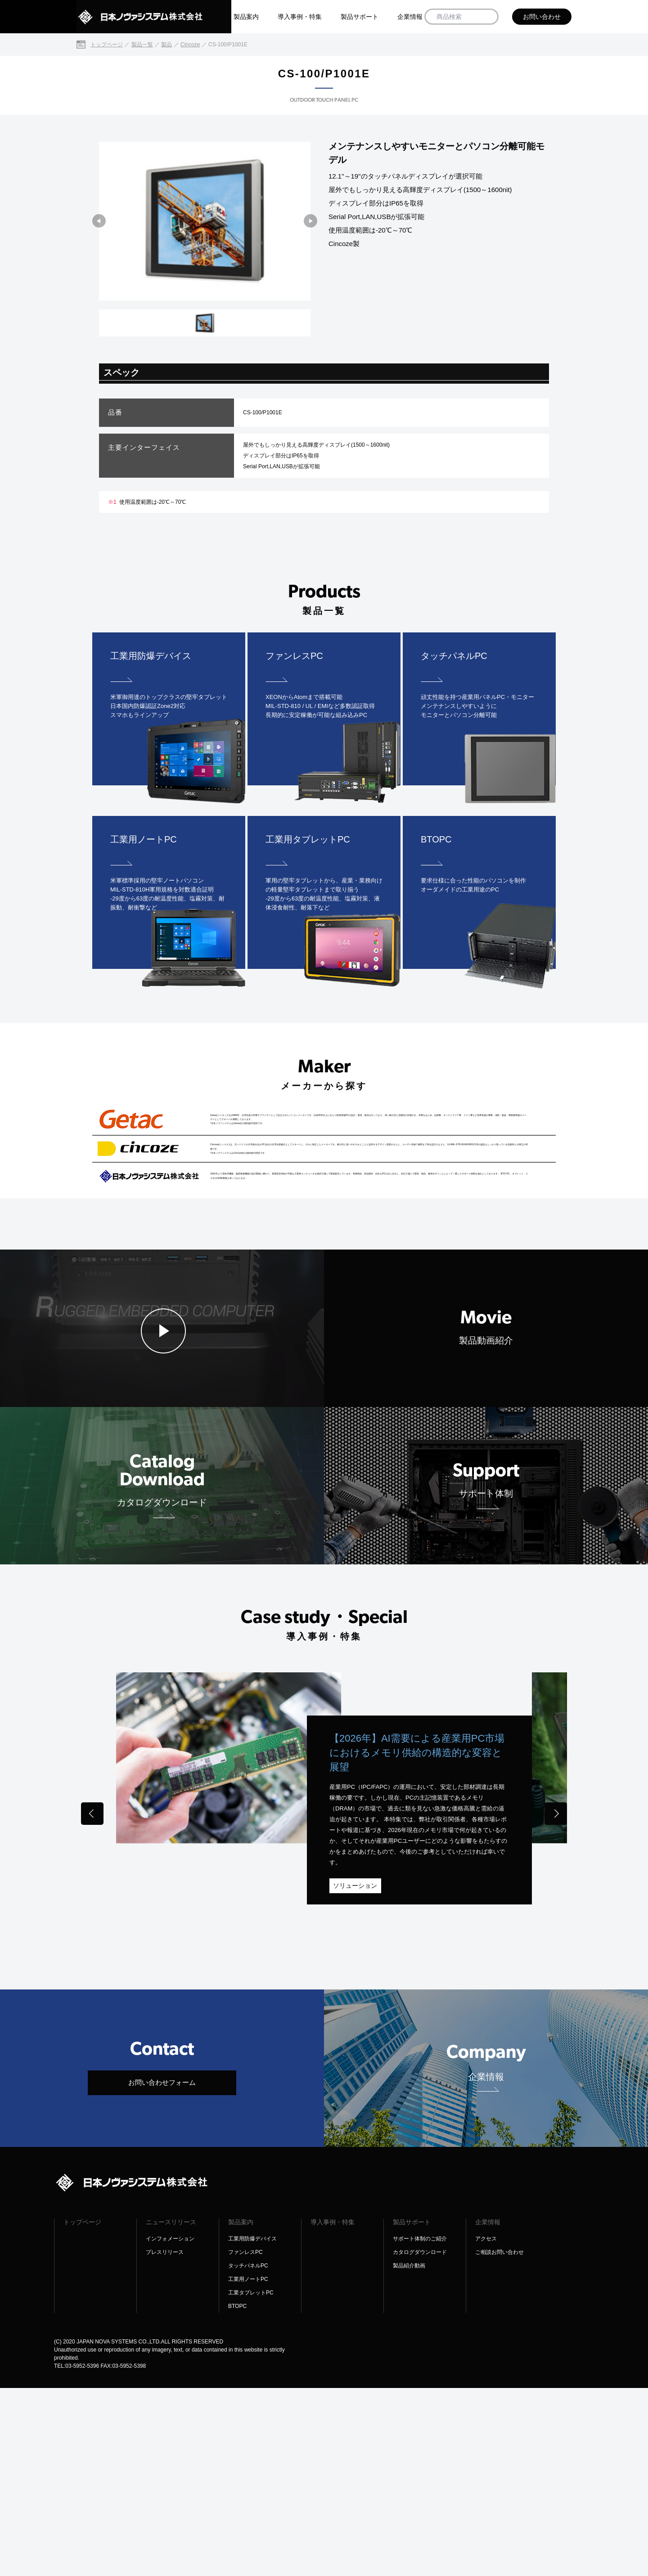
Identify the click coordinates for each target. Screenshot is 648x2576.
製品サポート (359, 16)
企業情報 (410, 16)
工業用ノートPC (248, 2467)
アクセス (486, 2427)
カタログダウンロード (420, 2440)
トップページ (82, 2410)
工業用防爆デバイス (252, 2427)
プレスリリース (165, 2440)
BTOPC (237, 2494)
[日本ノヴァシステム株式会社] (153, 16)
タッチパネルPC (248, 2454)
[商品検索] (488, 16)
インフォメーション (170, 2427)
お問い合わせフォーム (162, 2270)
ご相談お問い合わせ (499, 2440)
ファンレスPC (245, 2440)
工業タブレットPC (251, 2480)
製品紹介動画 (409, 2454)
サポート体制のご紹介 (420, 2427)
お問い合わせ (542, 16)
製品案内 (246, 16)
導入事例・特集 (300, 16)
